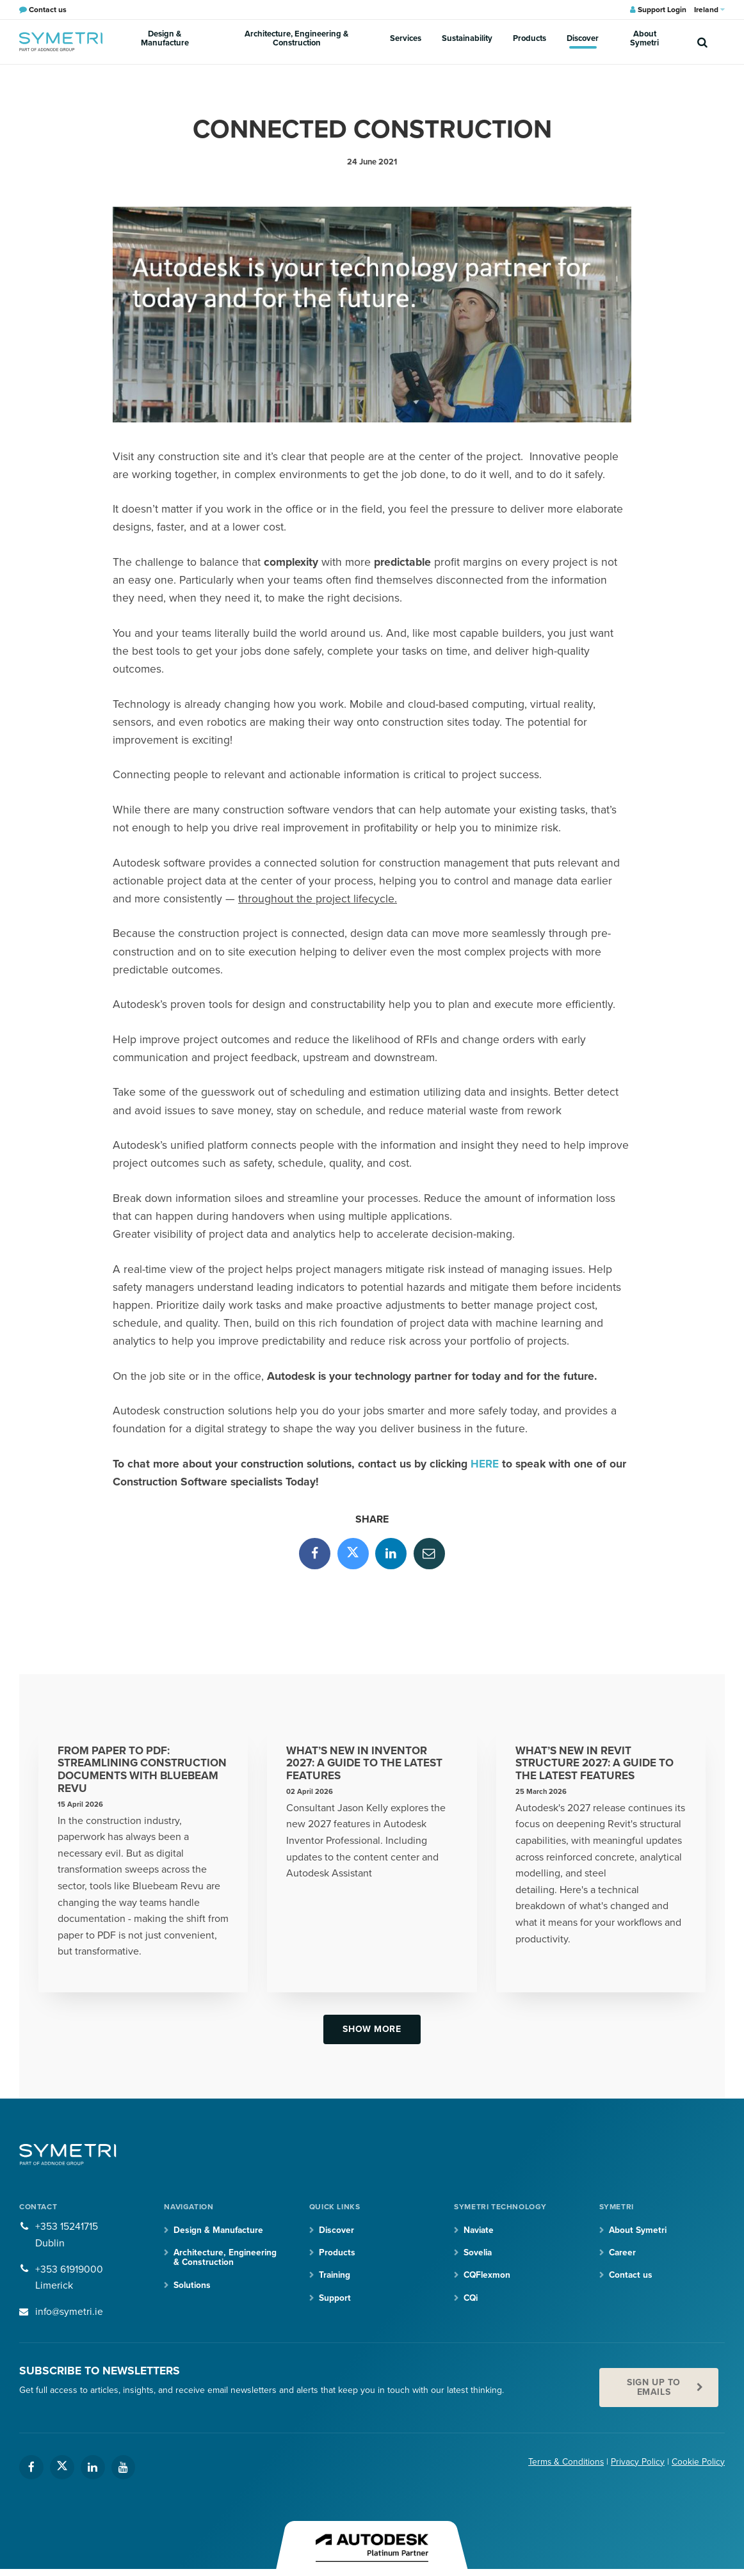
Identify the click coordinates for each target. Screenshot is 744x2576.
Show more (371, 2029)
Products (494, 40)
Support (335, 2299)
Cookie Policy (698, 2463)
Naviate (480, 2231)
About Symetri (590, 40)
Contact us (631, 2276)
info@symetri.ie (69, 2313)
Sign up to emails (654, 2389)
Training (335, 2276)
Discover (537, 40)
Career (623, 2254)
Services (391, 40)
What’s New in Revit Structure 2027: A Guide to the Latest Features (597, 1764)
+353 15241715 (66, 2227)
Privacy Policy (638, 2463)
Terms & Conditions (565, 2463)
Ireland (709, 9)
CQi (472, 2299)
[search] (702, 41)
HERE (485, 1464)
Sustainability (442, 40)
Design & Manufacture (168, 40)
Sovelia (479, 2254)
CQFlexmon (488, 2276)
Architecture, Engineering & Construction (292, 40)
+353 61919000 (69, 2270)
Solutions (193, 2287)
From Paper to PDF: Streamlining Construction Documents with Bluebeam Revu (138, 1770)
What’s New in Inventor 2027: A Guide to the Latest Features (367, 1764)
